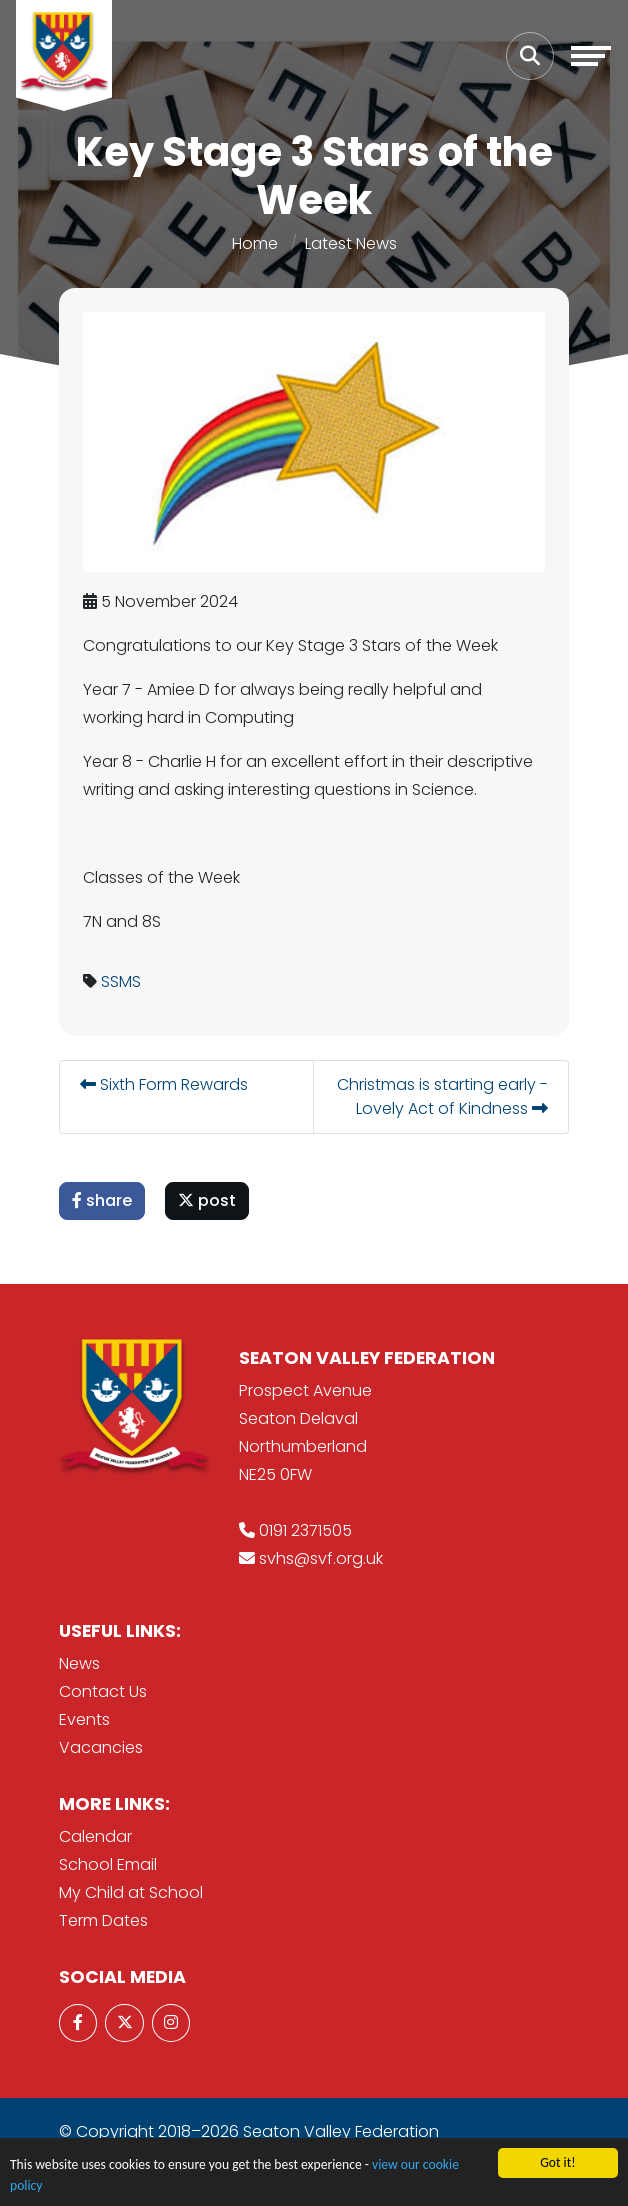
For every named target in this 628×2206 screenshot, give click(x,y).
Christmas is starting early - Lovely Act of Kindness (442, 1096)
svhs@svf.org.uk (321, 1558)
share (102, 1200)
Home (255, 243)
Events (84, 1719)
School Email (108, 1864)
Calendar (95, 1836)
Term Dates (103, 1920)
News (79, 1663)
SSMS (121, 981)
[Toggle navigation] (591, 56)
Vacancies (101, 1747)
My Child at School (131, 1892)
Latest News (351, 243)
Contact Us (103, 1691)
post (207, 1200)
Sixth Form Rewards (164, 1084)
